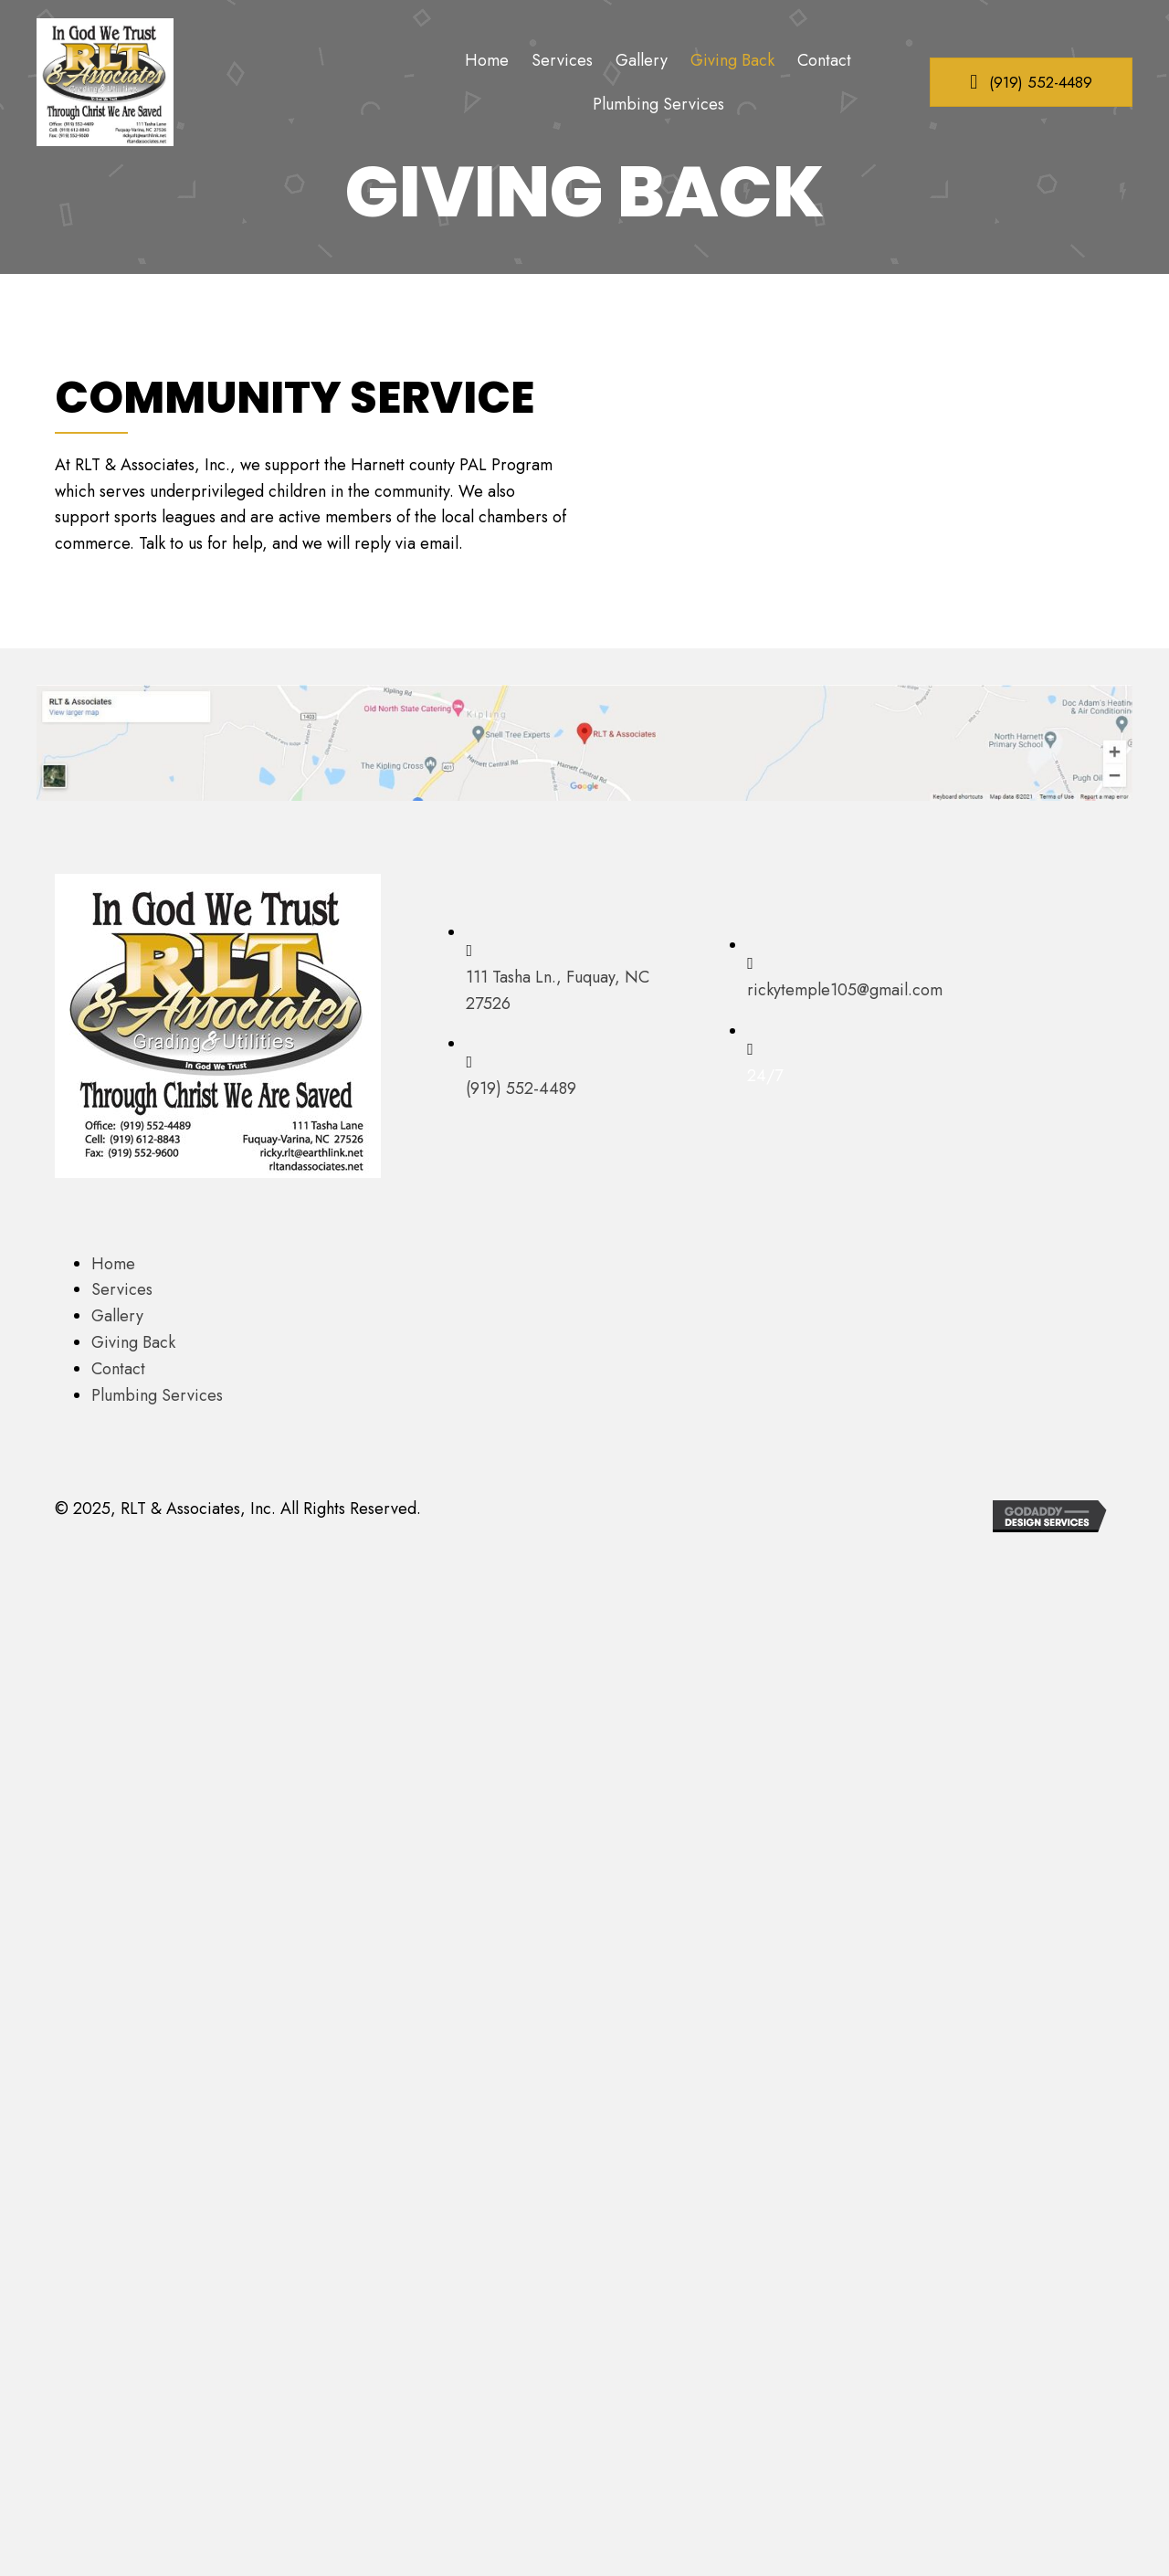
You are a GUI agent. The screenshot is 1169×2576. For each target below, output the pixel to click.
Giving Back (133, 1342)
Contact (118, 1369)
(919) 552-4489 (521, 1088)
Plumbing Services (157, 1395)
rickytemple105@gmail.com (845, 990)
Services (122, 1289)
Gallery (117, 1316)
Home (113, 1264)
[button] (1031, 82)
